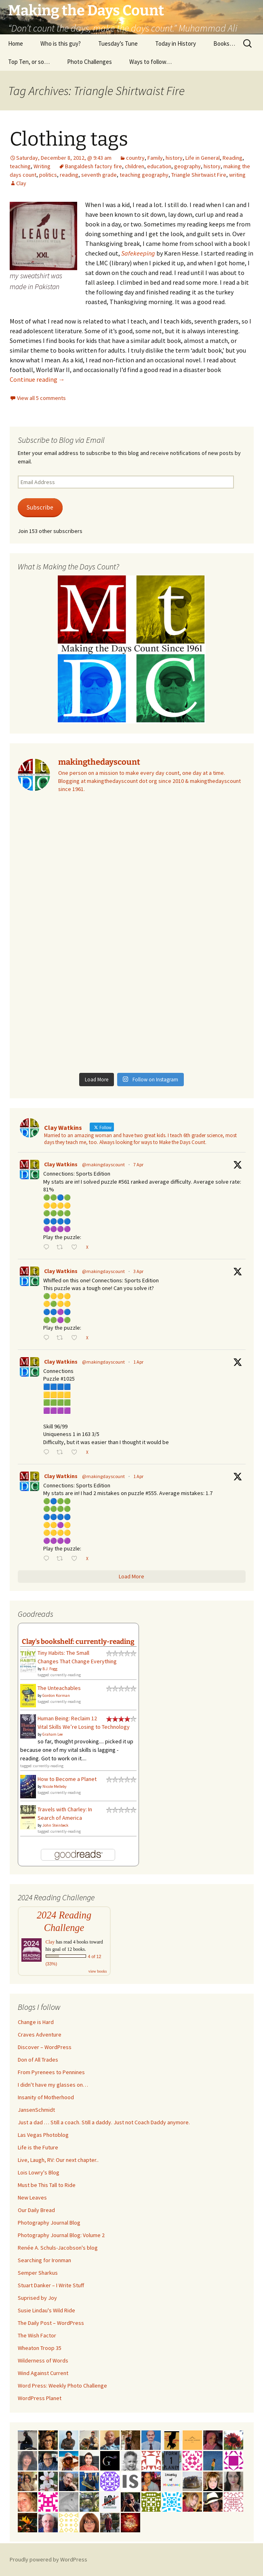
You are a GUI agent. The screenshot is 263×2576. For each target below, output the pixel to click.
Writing (42, 166)
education (159, 166)
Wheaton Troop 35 (39, 2348)
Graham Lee (52, 1734)
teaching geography (144, 174)
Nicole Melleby (54, 1786)
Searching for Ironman (44, 2260)
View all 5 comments (41, 398)
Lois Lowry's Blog (38, 2172)
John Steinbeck (55, 1825)
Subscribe (40, 507)
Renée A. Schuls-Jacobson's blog (58, 2247)
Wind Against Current (43, 2373)
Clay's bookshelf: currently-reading (78, 1641)
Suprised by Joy (37, 2297)
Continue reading (37, 379)
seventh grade (99, 174)
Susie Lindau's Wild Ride (46, 2310)
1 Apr (138, 1362)
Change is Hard (36, 2022)
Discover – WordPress (45, 2047)
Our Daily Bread (36, 2210)
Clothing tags (69, 139)
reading (69, 174)
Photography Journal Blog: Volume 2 (61, 2235)
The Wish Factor (37, 2335)
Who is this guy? (60, 43)
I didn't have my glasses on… (53, 2084)
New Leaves (32, 2197)
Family (155, 157)
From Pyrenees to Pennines (51, 2072)
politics (48, 174)
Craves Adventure (39, 2034)
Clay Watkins (61, 1164)
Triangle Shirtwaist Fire (198, 174)
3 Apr (138, 1271)
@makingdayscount (103, 1164)
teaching (20, 166)
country (135, 157)
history (174, 157)
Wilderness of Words (43, 2360)
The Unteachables (59, 1688)
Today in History (175, 43)
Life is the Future (38, 2147)
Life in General (202, 157)
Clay (21, 183)
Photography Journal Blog (49, 2222)
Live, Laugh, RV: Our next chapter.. (58, 2160)
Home (15, 43)
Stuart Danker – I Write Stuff (51, 2285)
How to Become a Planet (67, 1779)
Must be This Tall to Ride (47, 2185)
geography (187, 166)
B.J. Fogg (49, 1668)
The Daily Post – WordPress (51, 2322)
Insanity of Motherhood (46, 2097)
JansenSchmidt (36, 2109)
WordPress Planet (39, 2398)
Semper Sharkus (38, 2272)
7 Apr (138, 1164)
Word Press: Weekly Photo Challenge (62, 2385)
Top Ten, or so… (29, 62)
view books (97, 1971)
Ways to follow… (150, 62)
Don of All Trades (38, 2059)
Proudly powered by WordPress (48, 2559)
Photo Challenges (89, 62)
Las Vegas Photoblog (43, 2134)
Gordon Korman (56, 1695)
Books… (224, 43)
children (134, 166)
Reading (232, 157)
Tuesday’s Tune (118, 43)
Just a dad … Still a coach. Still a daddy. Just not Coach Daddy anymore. (104, 2122)
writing (237, 174)
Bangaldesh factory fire (93, 166)
